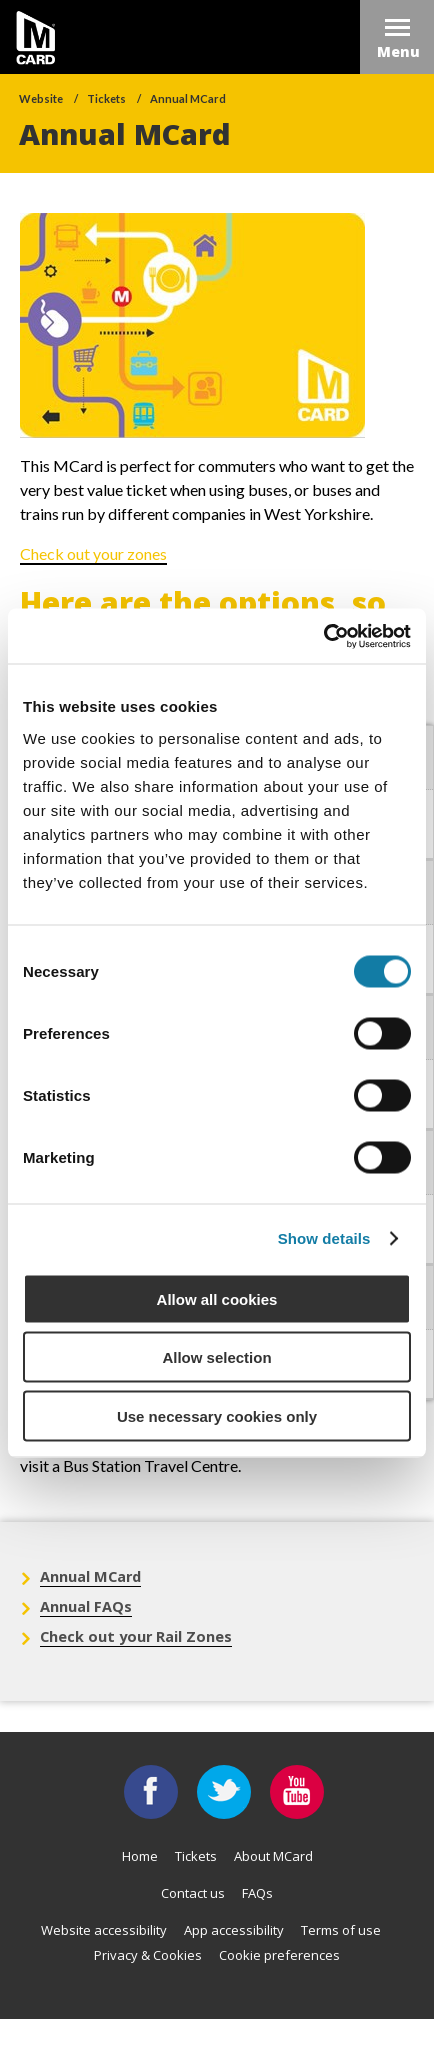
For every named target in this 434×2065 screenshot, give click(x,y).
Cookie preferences (279, 1955)
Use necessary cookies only (217, 1415)
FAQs (257, 1893)
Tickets (106, 98)
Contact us (193, 1893)
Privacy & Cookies (148, 1955)
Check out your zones (93, 553)
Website (41, 98)
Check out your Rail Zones (136, 1636)
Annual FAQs (86, 1606)
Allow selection (216, 1357)
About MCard (273, 1856)
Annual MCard (188, 98)
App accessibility (234, 1930)
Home (140, 1856)
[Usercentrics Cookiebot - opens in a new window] (323, 636)
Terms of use (341, 1930)
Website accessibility (104, 1930)
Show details (324, 1238)
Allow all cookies (217, 1298)
